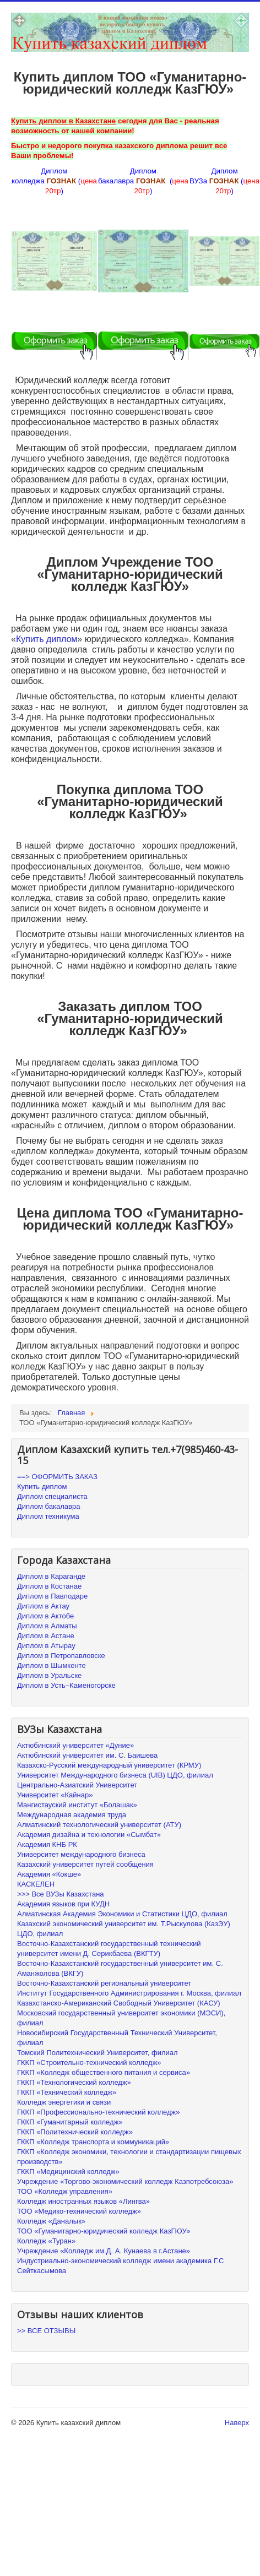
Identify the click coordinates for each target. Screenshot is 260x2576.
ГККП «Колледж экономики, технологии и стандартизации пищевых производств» (129, 2157)
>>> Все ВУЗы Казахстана (60, 1894)
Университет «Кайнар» (55, 1795)
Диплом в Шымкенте (51, 1665)
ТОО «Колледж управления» (64, 2191)
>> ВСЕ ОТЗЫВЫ (46, 2331)
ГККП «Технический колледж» (66, 2092)
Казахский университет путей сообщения (85, 1864)
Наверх (237, 2423)
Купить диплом (46, 639)
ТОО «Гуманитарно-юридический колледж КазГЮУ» (103, 2231)
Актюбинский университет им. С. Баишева (87, 1755)
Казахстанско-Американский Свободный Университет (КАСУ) (118, 2003)
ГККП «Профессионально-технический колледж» (98, 2112)
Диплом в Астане (45, 1636)
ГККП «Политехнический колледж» (75, 2132)
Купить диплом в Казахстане (63, 121)
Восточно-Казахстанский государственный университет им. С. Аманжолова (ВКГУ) (120, 1968)
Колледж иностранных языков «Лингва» (83, 2201)
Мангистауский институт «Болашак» (77, 1805)
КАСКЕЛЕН (36, 1884)
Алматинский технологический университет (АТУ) (99, 1824)
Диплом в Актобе (45, 1616)
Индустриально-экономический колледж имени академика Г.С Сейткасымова (120, 2266)
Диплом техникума (48, 1516)
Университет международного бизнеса (81, 1854)
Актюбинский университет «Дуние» (75, 1745)
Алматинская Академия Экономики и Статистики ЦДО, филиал (122, 1914)
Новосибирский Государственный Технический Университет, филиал (117, 2038)
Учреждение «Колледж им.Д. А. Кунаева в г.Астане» (103, 2251)
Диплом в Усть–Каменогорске (66, 1685)
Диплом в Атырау (46, 1646)
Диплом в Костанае (49, 1586)
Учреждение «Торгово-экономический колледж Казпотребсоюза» (125, 2181)
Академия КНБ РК (47, 1844)
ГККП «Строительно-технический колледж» (89, 2062)
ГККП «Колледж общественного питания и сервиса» (103, 2072)
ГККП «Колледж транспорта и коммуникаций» (93, 2142)
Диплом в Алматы (47, 1626)
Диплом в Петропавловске (61, 1655)
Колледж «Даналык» (51, 2221)
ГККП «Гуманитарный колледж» (70, 2122)
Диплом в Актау (43, 1606)
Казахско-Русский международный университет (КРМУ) (109, 1765)
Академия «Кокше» (49, 1874)
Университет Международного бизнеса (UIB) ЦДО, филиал (115, 1775)
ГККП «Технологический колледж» (74, 2082)
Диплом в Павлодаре (52, 1596)
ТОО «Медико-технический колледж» (79, 2211)
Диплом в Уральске (49, 1675)
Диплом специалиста (52, 1496)
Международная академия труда (71, 1815)
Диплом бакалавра (48, 1506)
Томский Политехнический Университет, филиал (97, 2052)
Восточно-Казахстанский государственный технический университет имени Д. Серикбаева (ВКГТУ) (109, 1948)
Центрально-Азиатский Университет (77, 1785)
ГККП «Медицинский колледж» (68, 2171)
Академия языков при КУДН (63, 1904)
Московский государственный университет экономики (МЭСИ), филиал (121, 2018)
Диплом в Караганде (51, 1576)
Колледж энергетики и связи (64, 2102)
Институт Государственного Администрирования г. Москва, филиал (129, 1993)
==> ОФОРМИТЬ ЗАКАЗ (57, 1476)
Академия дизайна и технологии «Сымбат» (89, 1834)
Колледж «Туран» (46, 2241)
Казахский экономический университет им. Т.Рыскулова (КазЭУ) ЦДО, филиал (123, 1929)
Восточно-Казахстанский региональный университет (104, 1983)
